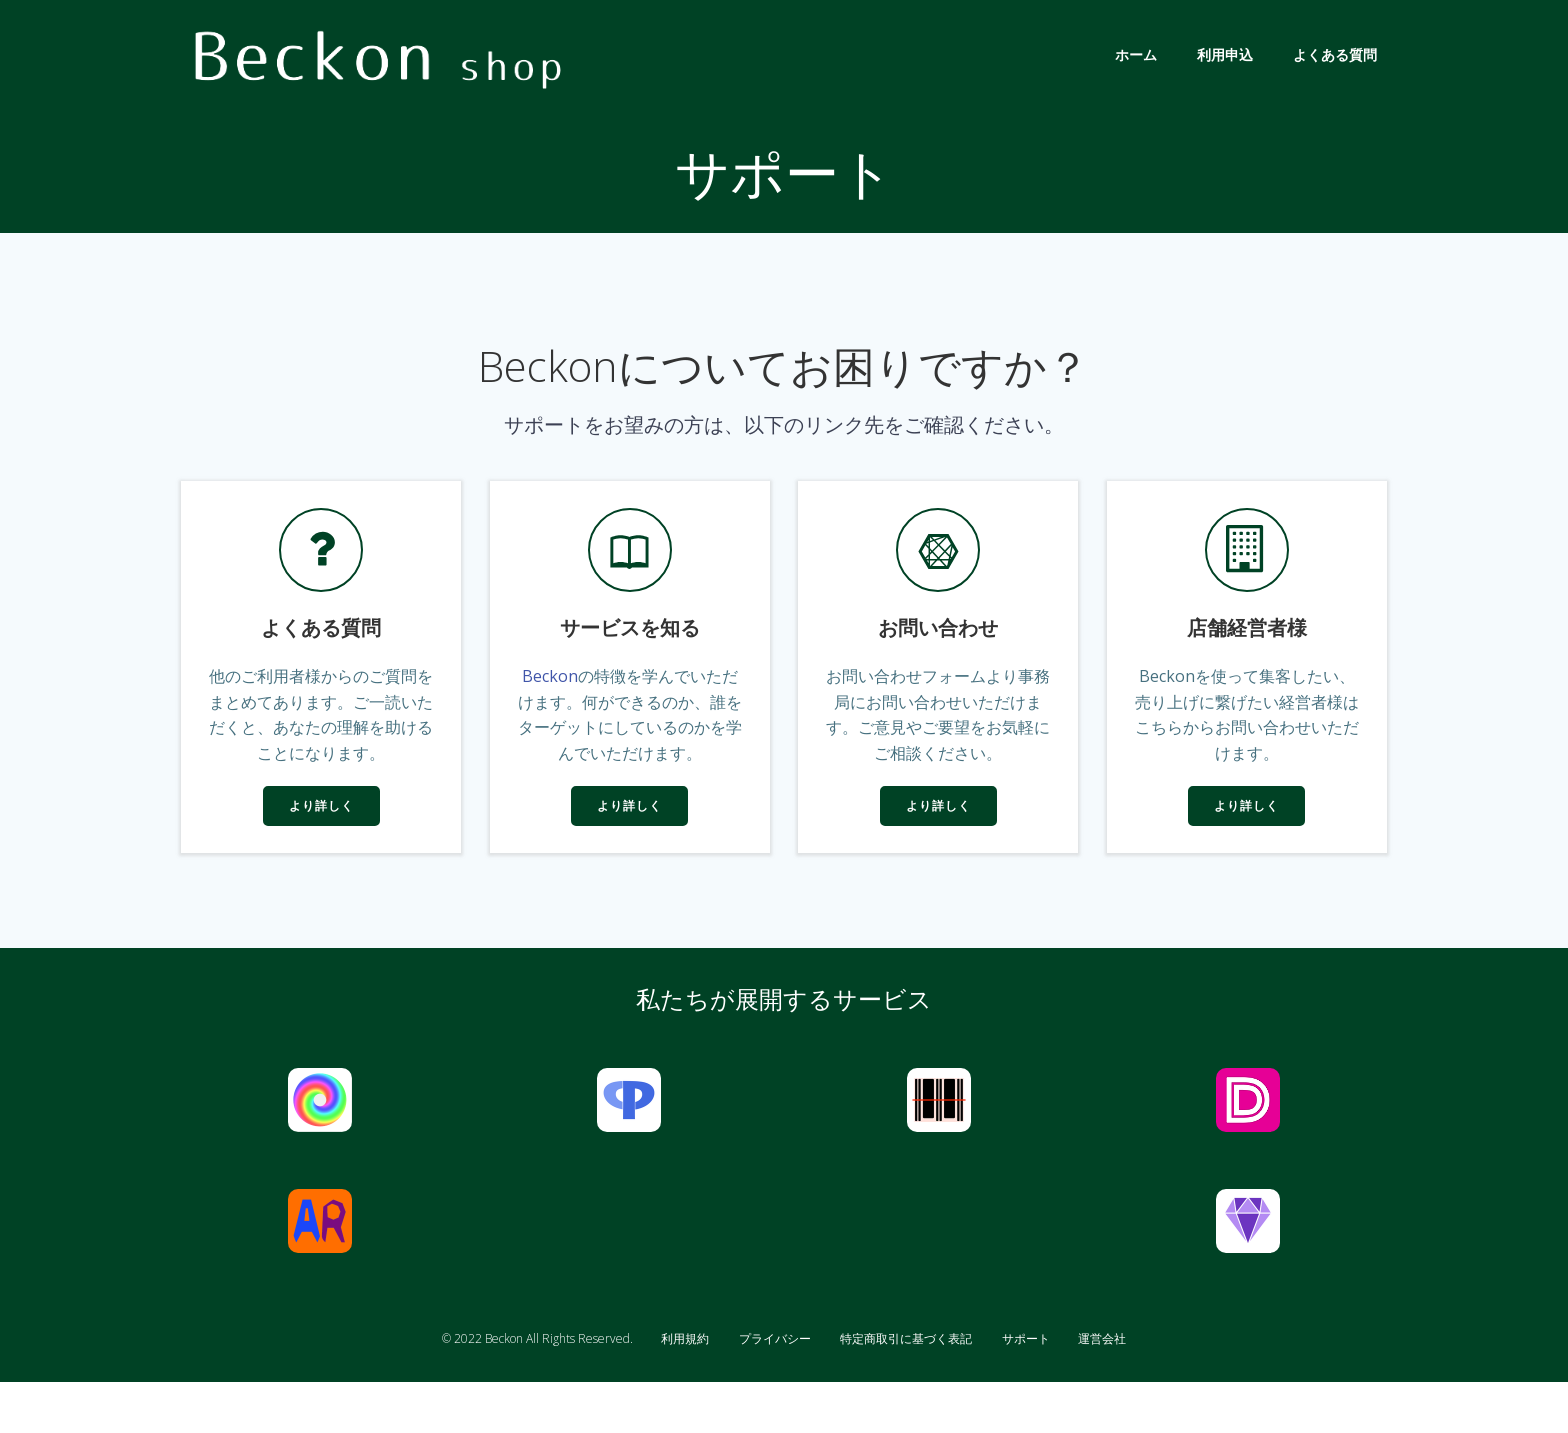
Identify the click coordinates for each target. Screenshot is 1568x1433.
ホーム (1139, 54)
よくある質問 (1338, 54)
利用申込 (1228, 54)
